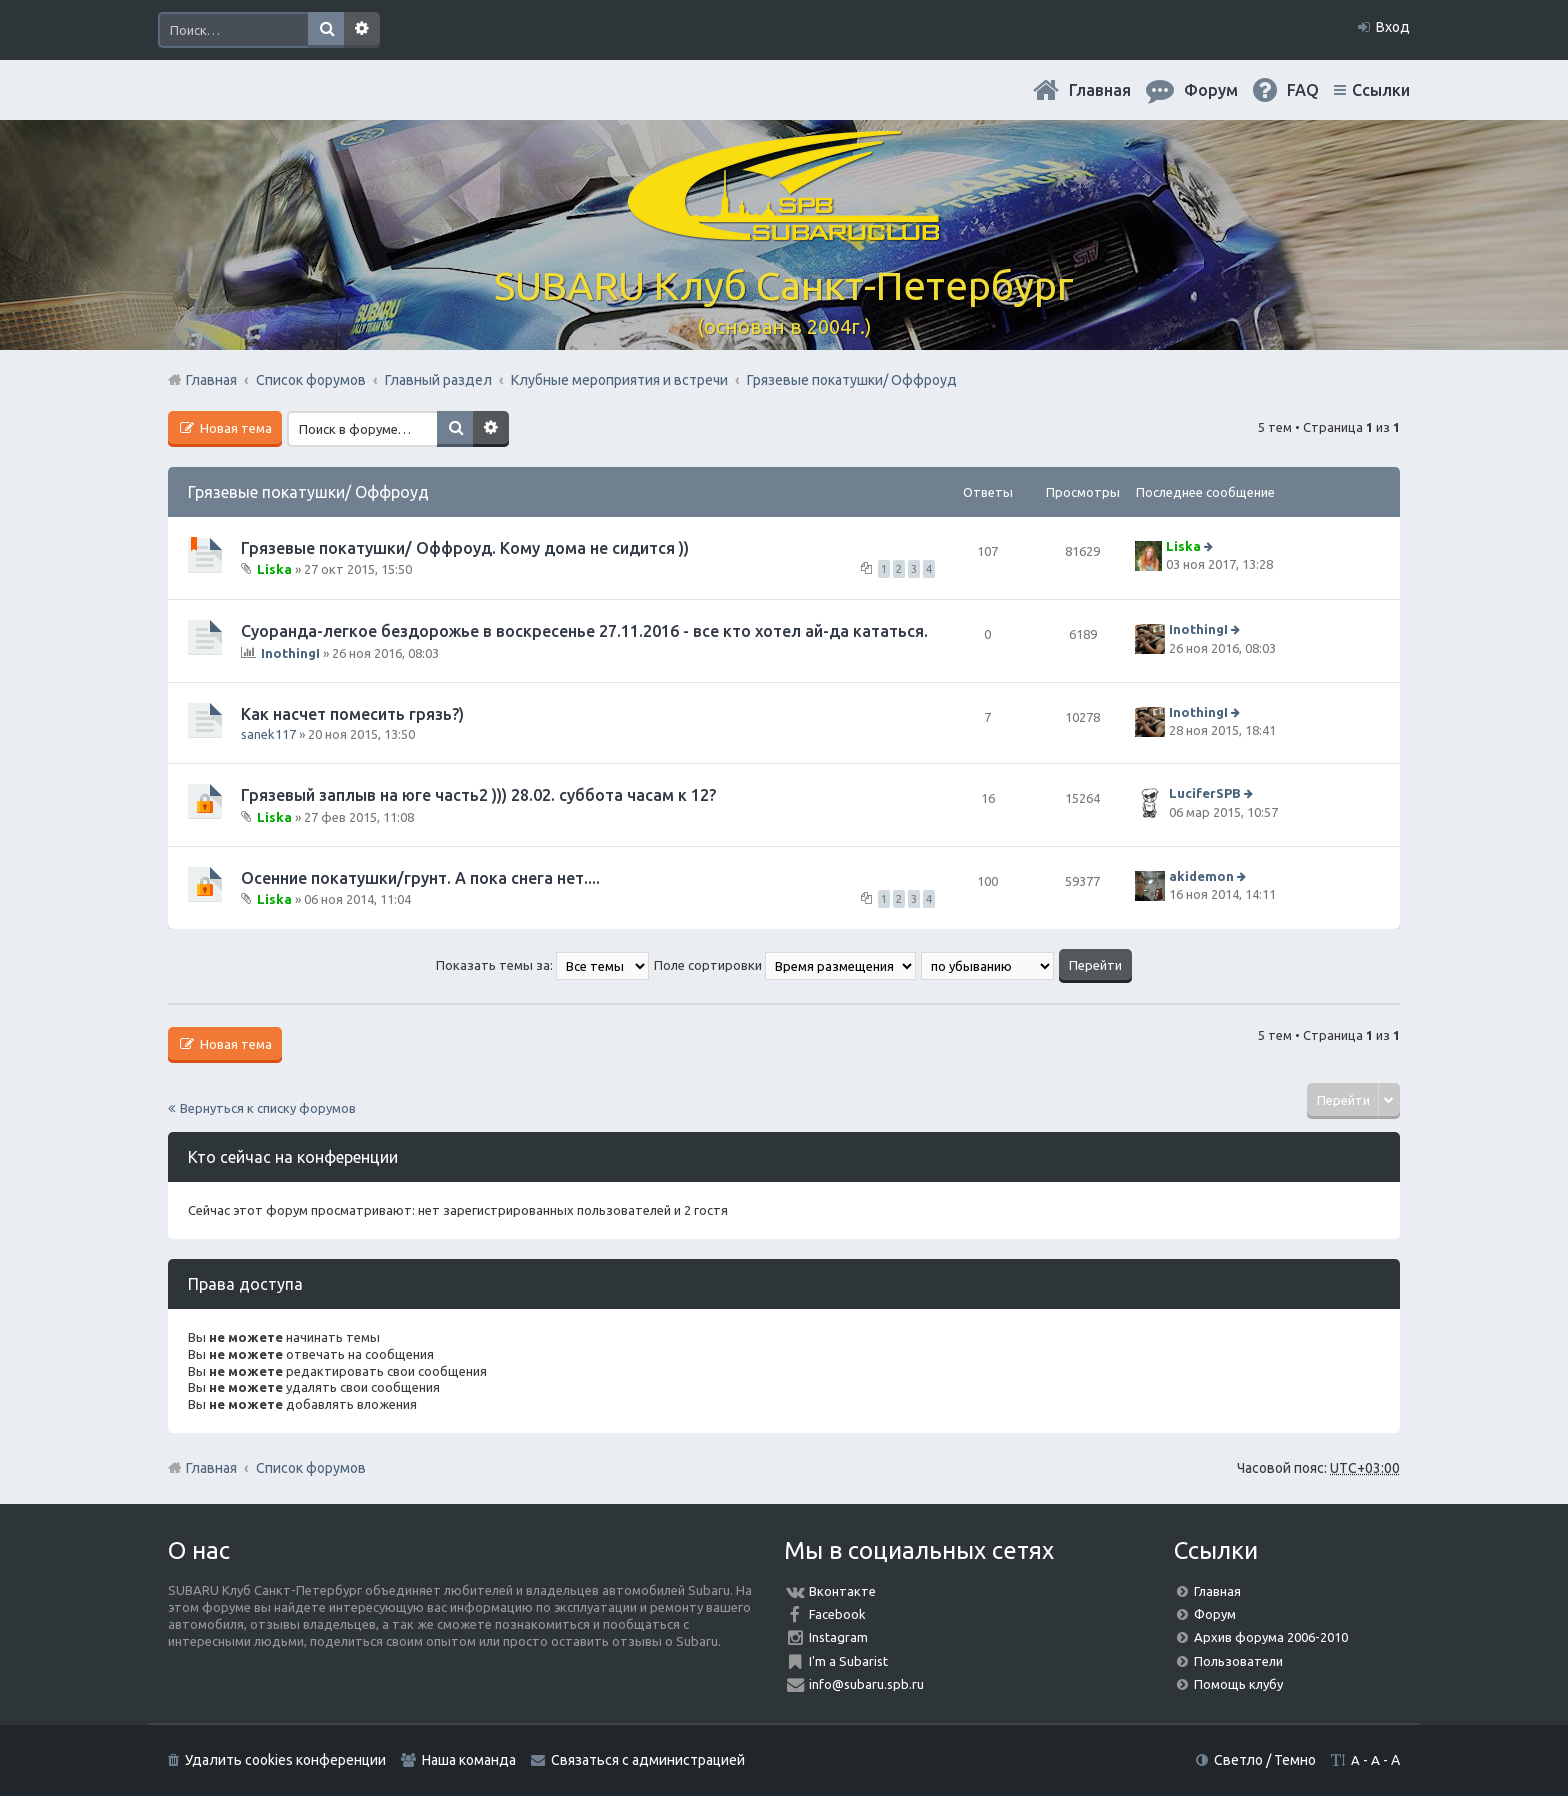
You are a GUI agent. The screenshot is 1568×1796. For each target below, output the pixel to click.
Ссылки (1381, 90)
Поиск (326, 30)
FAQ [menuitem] (1303, 90)
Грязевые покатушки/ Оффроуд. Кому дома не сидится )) (465, 548)
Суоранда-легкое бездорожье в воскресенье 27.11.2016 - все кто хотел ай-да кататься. (584, 631)
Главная (1100, 90)
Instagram (838, 1637)
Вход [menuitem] (1393, 27)
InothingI (290, 653)
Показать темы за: (542, 965)
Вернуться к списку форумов (268, 1108)
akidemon (1201, 876)
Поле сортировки (785, 965)
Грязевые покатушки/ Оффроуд (308, 492)
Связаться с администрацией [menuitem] (648, 1760)
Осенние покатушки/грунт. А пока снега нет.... (420, 878)
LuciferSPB (1205, 794)
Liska (274, 569)
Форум (1215, 1614)
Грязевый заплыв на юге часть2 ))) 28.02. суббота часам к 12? (478, 795)
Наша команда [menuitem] (469, 1760)
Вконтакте (842, 1591)
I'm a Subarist (848, 1661)
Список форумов (311, 1468)
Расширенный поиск (362, 30)
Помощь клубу (1238, 1684)
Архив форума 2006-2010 (1271, 1637)
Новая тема (234, 428)
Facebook (837, 1614)
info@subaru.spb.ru (866, 1684)
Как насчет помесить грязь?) (352, 714)
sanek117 (268, 734)
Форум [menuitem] (1211, 90)
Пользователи (1238, 1661)
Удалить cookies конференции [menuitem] (285, 1760)
